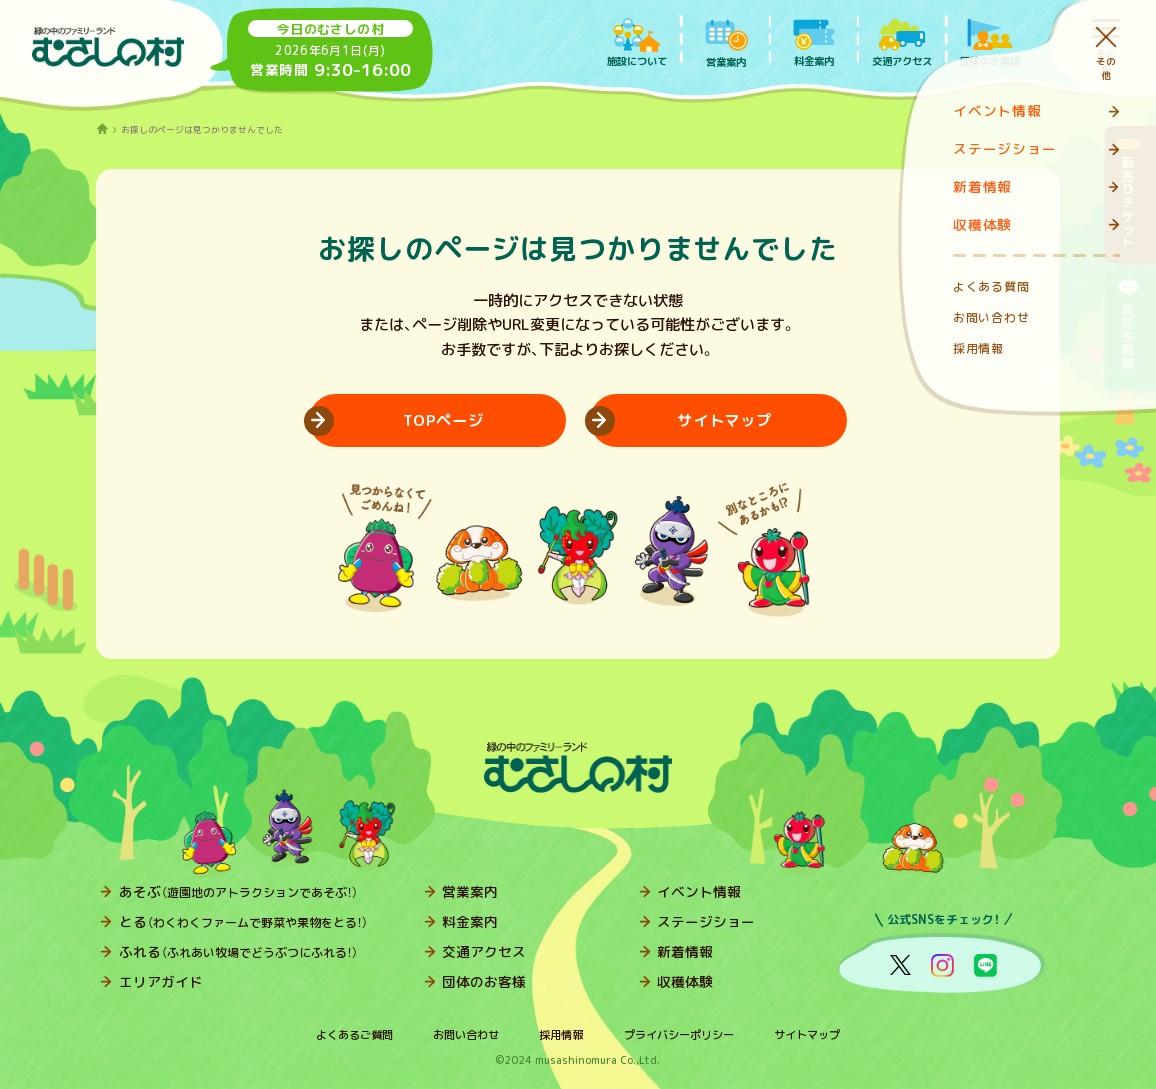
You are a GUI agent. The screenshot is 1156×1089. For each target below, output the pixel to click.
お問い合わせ (466, 1035)
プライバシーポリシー (679, 1035)
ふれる (238, 951)
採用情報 (561, 1035)
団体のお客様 (484, 981)
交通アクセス (484, 951)
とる (243, 921)
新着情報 (685, 951)
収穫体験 (685, 981)
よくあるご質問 (354, 1035)
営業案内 (470, 891)
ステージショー (706, 921)
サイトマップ (807, 1035)
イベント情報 (699, 891)
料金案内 (470, 921)
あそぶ (238, 891)
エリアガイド (161, 981)
